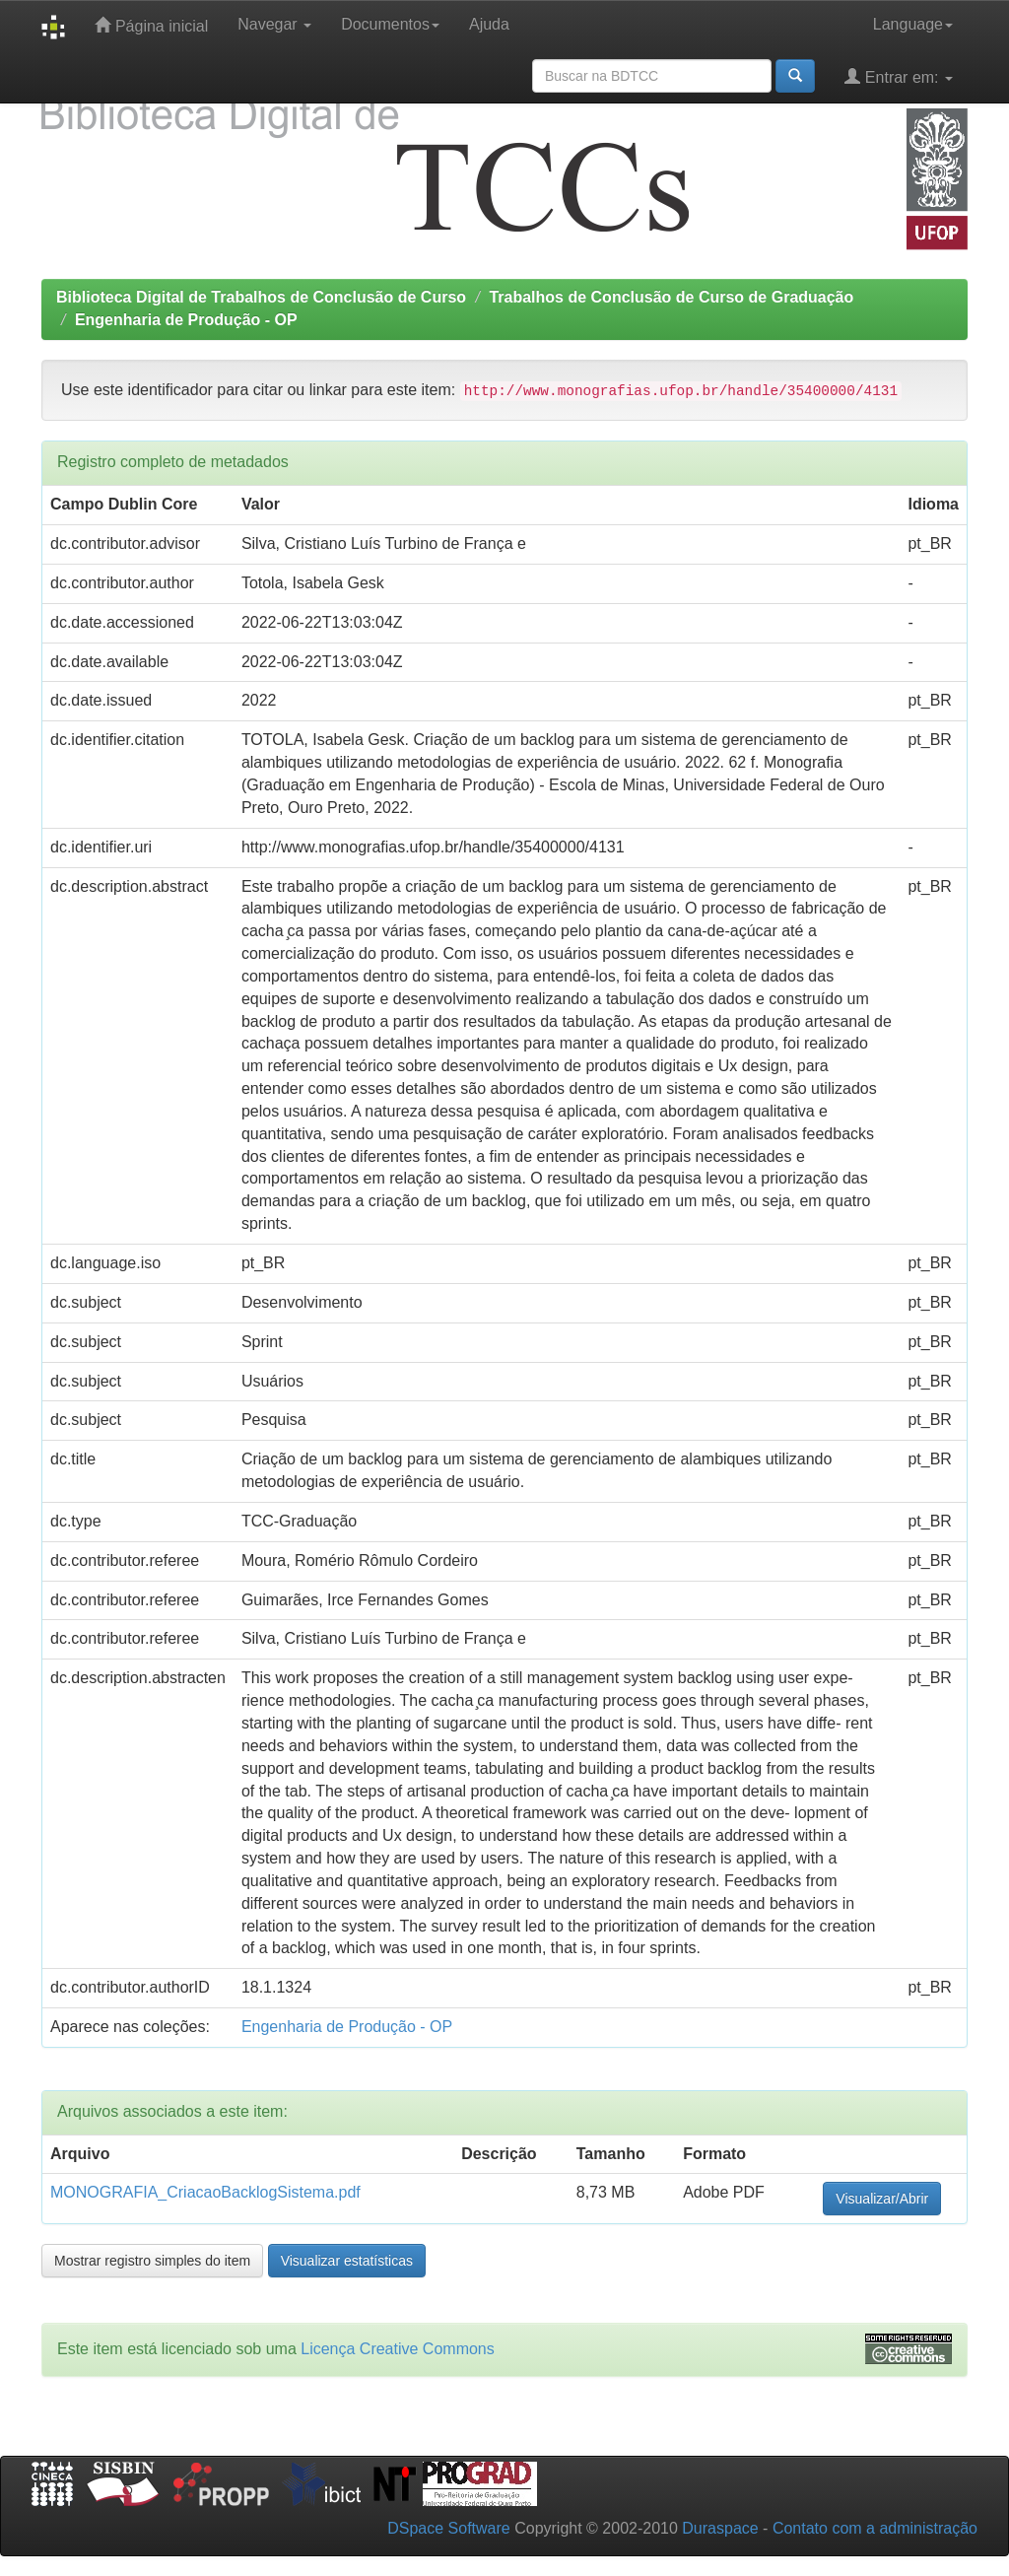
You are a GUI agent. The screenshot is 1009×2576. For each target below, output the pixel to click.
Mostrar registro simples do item (152, 2261)
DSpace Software (448, 2528)
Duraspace (720, 2528)
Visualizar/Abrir (882, 2198)
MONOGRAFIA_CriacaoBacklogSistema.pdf (205, 2192)
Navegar (274, 24)
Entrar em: (898, 76)
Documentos (390, 24)
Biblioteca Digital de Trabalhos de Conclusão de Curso (261, 297)
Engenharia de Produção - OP (186, 319)
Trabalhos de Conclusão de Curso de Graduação (671, 297)
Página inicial (151, 25)
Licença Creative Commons (398, 2348)
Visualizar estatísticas (347, 2261)
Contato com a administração (875, 2528)
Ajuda (489, 24)
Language (913, 24)
